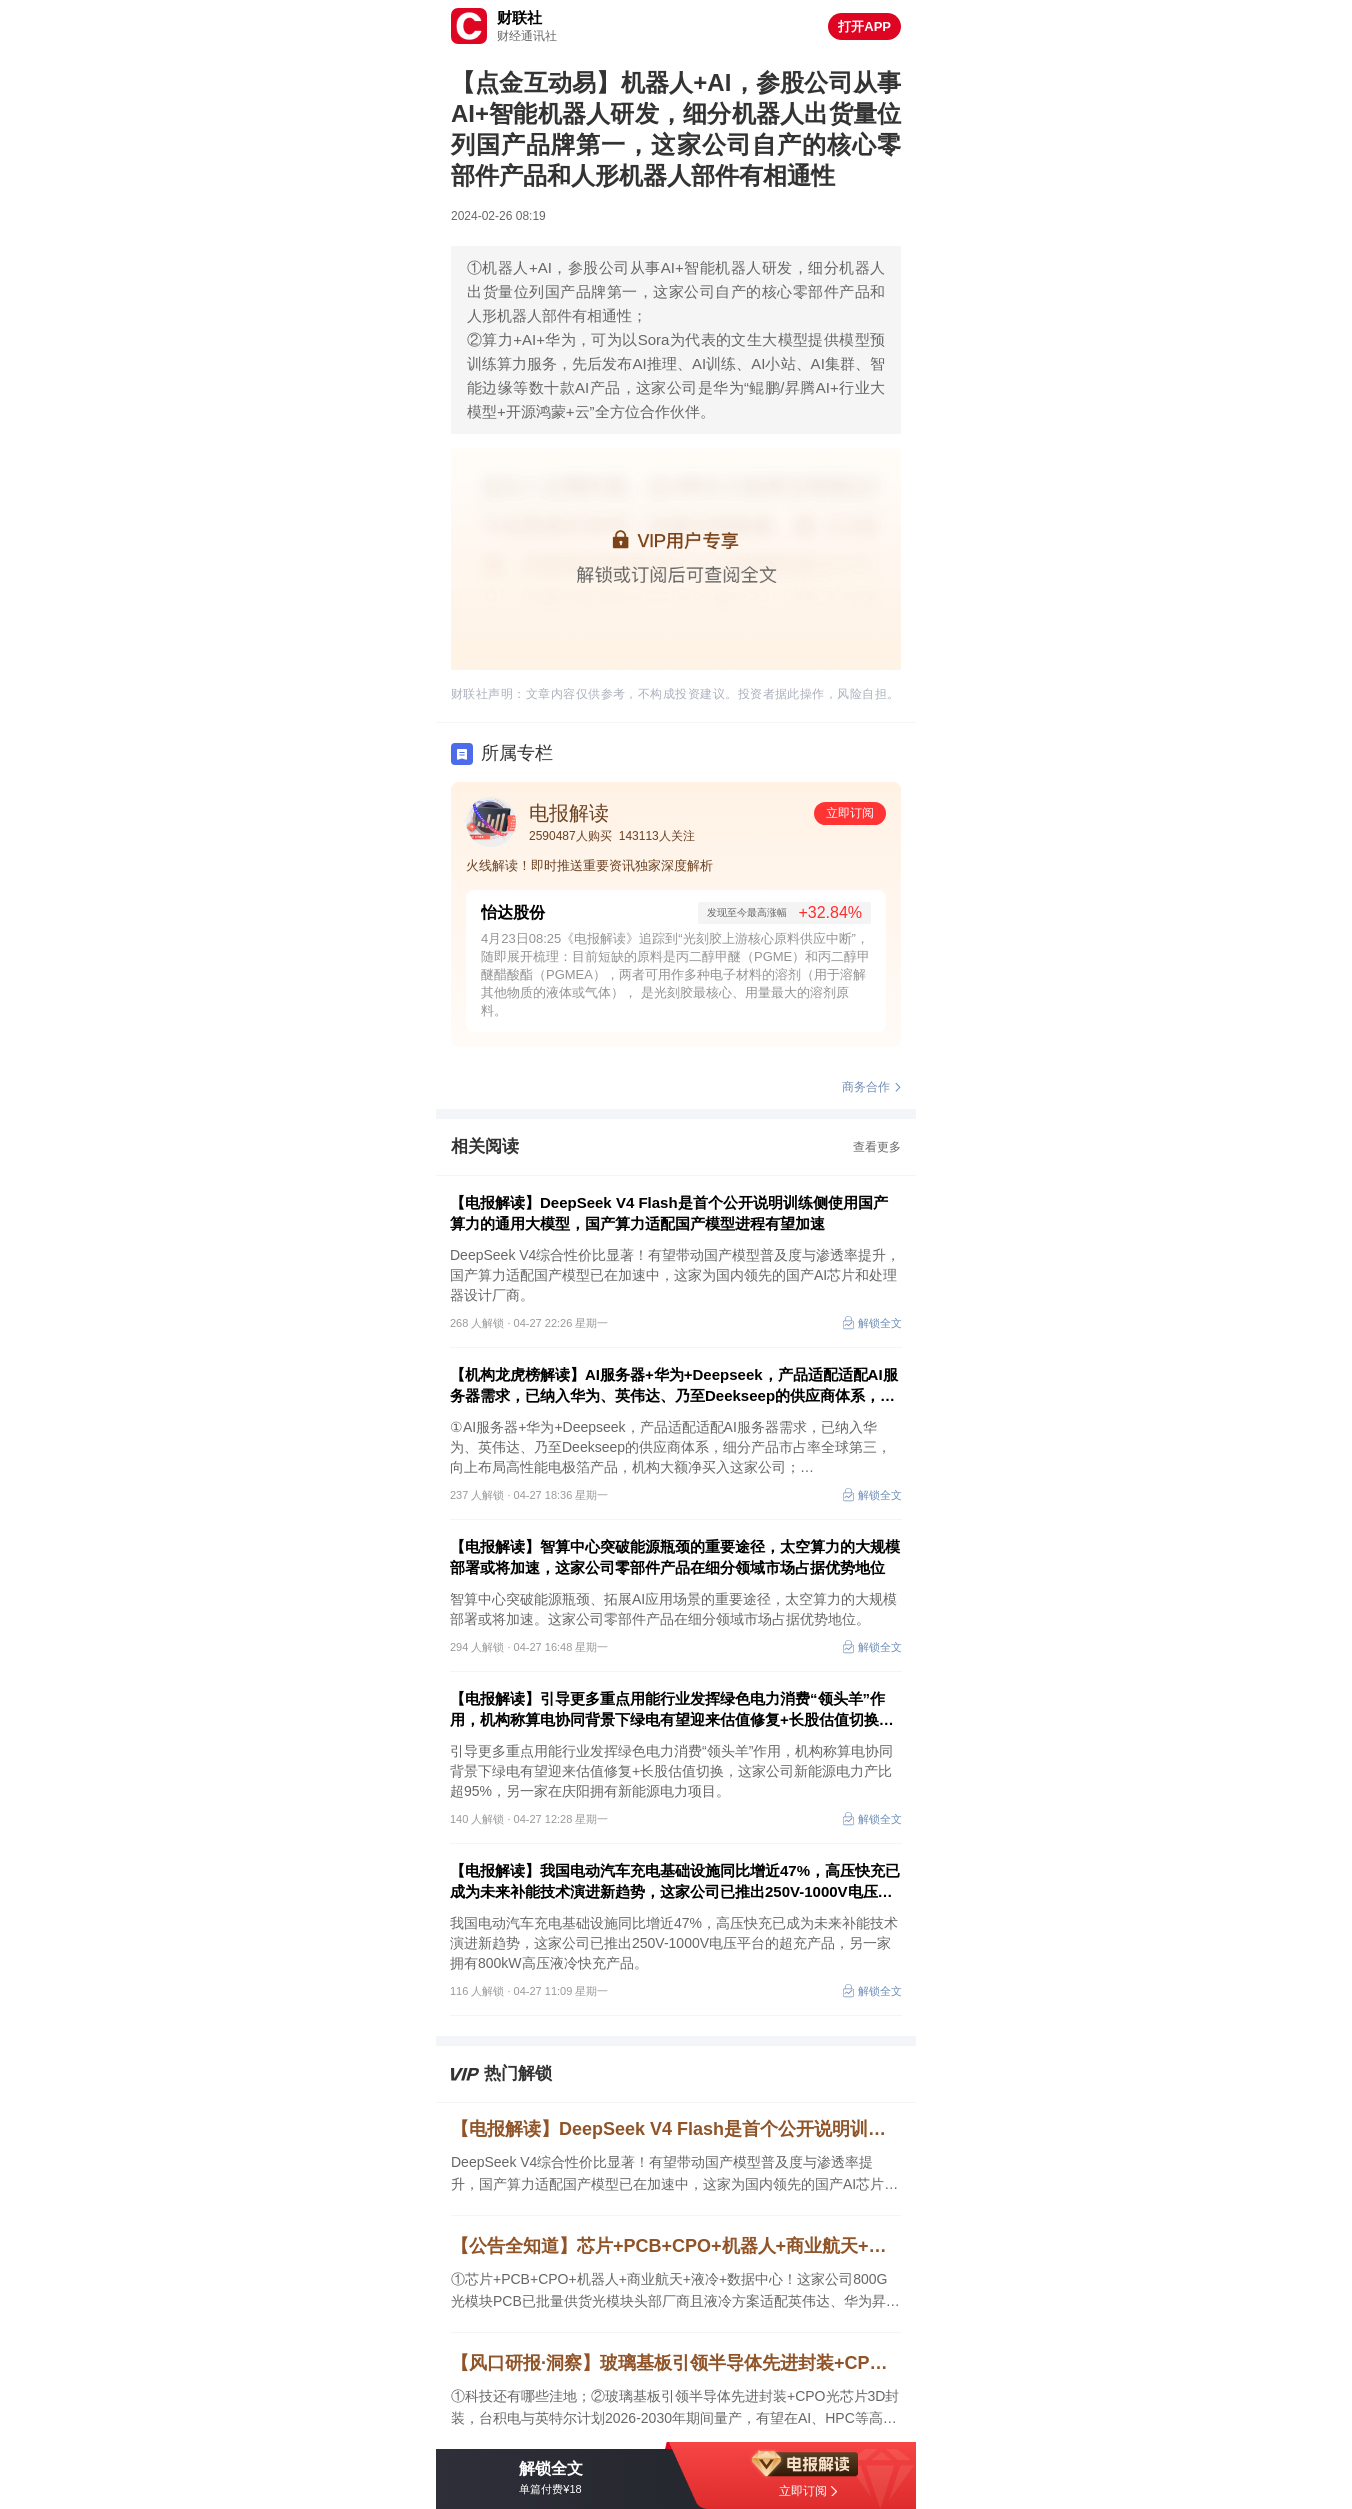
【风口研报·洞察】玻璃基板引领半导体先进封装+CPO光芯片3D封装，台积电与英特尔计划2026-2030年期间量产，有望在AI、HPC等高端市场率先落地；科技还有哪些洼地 (676, 2363)
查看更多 (877, 1147)
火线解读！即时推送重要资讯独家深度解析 (589, 865)
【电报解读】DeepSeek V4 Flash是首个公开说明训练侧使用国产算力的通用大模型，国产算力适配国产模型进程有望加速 (669, 1213)
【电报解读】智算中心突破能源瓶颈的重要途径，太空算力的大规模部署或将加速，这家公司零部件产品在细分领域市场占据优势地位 (675, 1557)
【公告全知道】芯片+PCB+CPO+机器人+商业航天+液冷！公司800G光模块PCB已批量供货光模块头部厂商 (676, 2246)
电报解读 (569, 813)
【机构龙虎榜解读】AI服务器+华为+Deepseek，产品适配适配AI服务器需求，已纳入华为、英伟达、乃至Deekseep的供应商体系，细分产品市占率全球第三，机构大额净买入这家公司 (674, 1386)
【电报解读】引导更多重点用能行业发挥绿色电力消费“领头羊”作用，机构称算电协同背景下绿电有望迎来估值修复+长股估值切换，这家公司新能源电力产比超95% (672, 1710)
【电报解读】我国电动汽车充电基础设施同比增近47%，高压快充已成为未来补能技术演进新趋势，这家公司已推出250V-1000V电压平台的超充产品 (675, 1882)
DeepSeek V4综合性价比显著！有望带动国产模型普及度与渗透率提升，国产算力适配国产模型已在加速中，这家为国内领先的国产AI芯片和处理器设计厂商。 (674, 2174)
